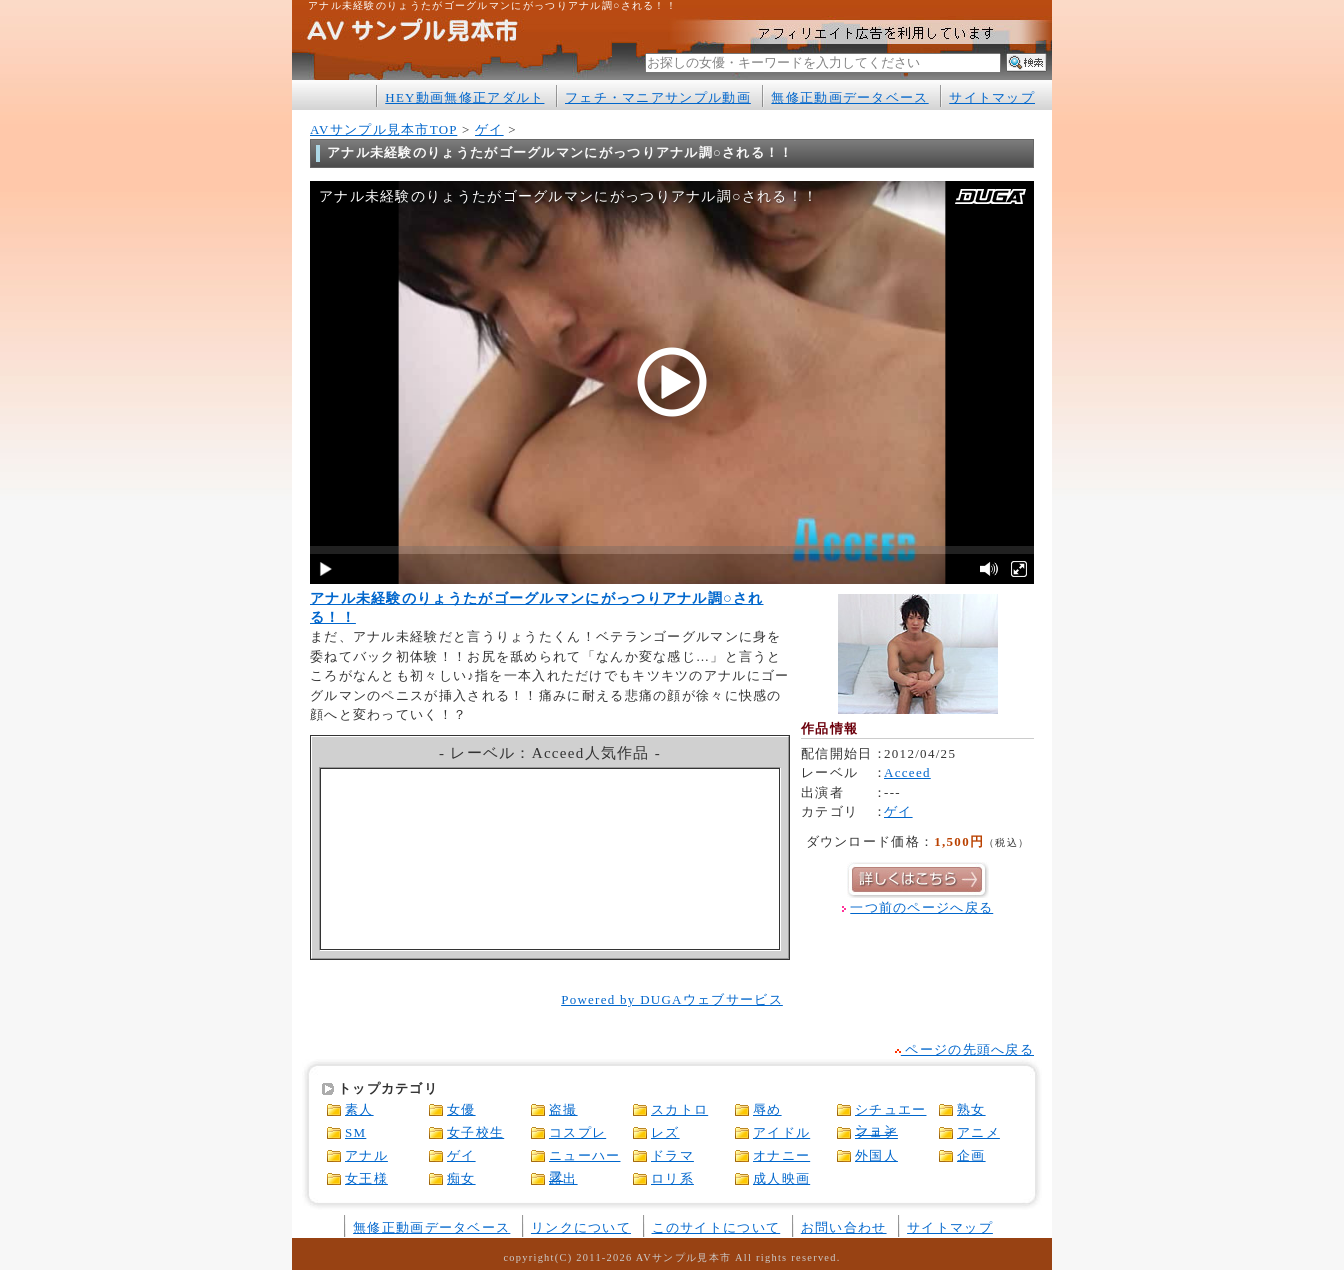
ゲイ (489, 129)
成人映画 (781, 1178)
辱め (767, 1109)
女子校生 (475, 1132)
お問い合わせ (844, 1227)
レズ (665, 1132)
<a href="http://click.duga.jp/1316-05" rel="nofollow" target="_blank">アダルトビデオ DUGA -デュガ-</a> (550, 859)
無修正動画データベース (849, 97)
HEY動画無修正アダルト (464, 97)
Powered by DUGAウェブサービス (672, 999)
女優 (461, 1109)
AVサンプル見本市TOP (383, 129)
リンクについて (581, 1227)
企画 (971, 1155)
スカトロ (679, 1109)
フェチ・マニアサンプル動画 (658, 97)
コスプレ (577, 1132)
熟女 (971, 1109)
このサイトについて (716, 1227)
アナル (366, 1155)
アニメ (978, 1132)
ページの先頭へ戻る (964, 1049)
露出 (563, 1178)
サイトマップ (992, 97)
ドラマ (672, 1155)
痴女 (461, 1178)
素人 (359, 1109)
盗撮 (563, 1109)
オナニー (781, 1155)
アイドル (781, 1132)
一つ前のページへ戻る (921, 907)
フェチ (876, 1132)
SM (355, 1132)
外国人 (876, 1155)
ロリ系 (672, 1178)
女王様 (366, 1178)
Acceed (907, 772)
